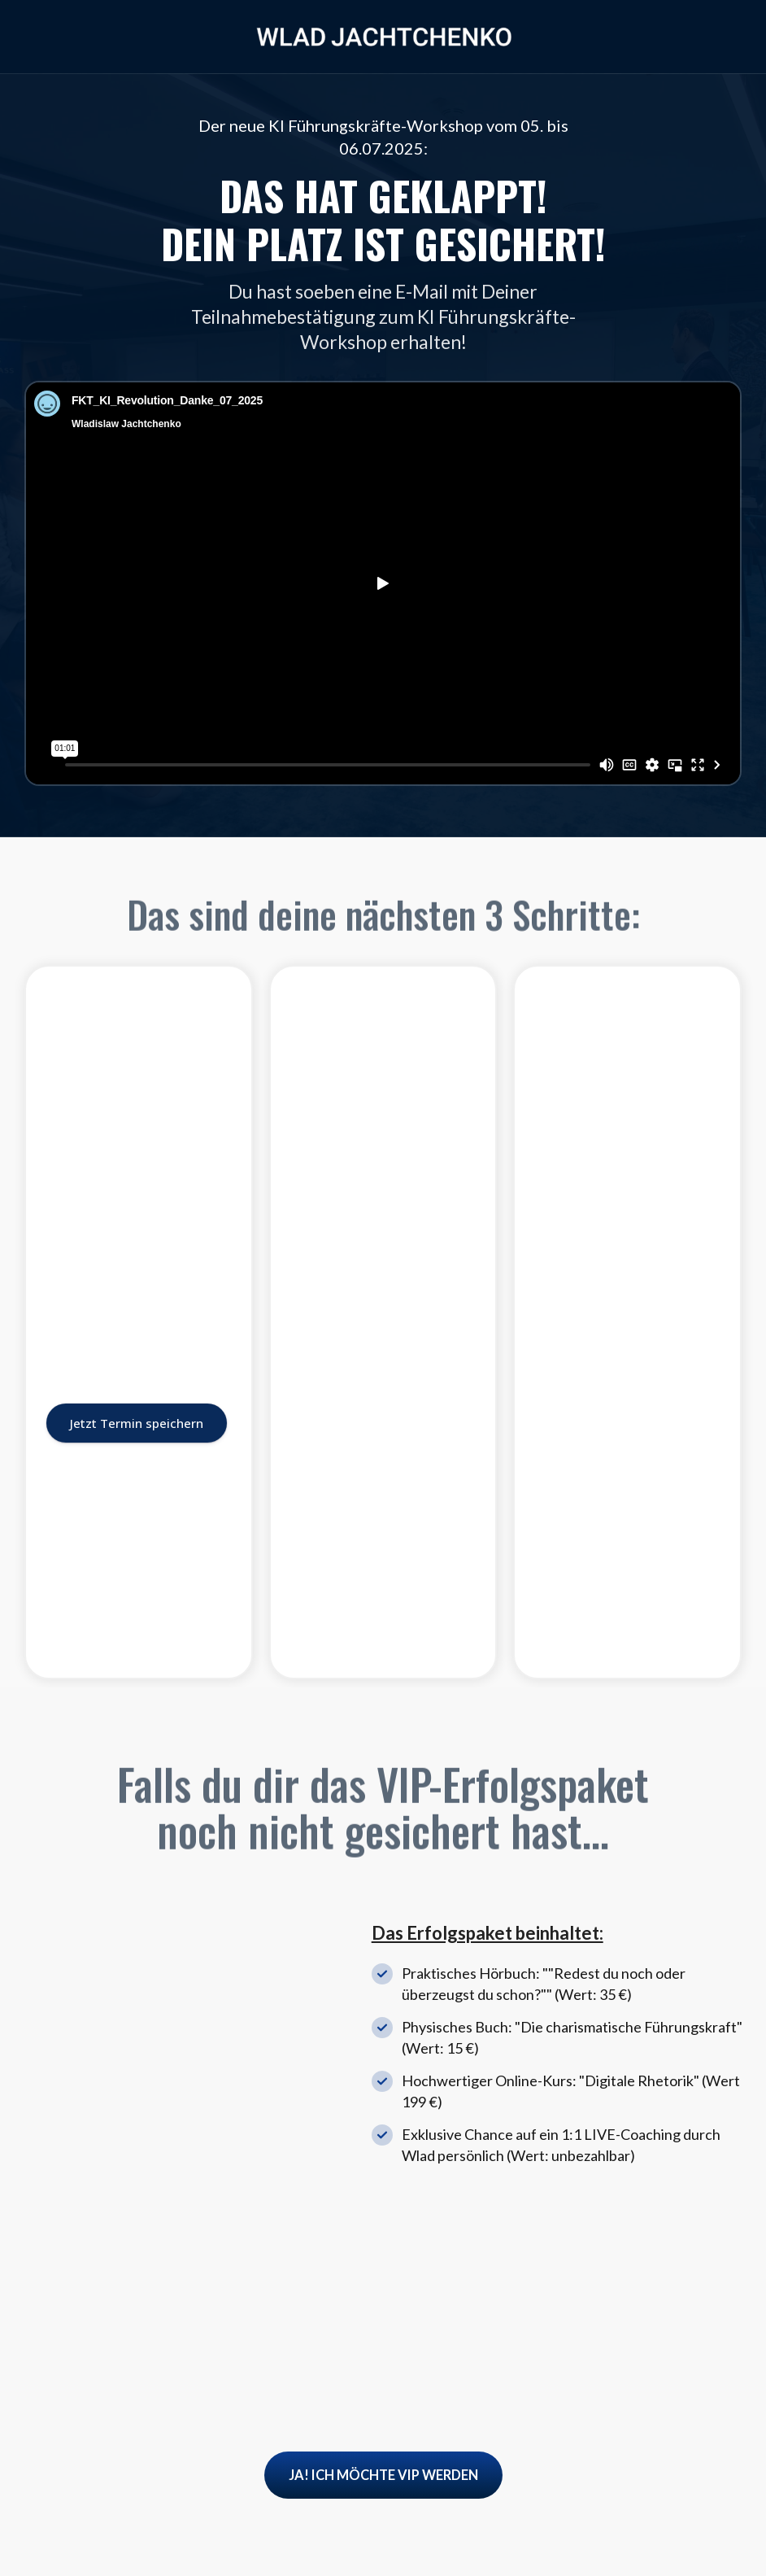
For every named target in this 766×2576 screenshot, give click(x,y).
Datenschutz (703, 2541)
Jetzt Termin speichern (136, 1595)
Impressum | (623, 2541)
